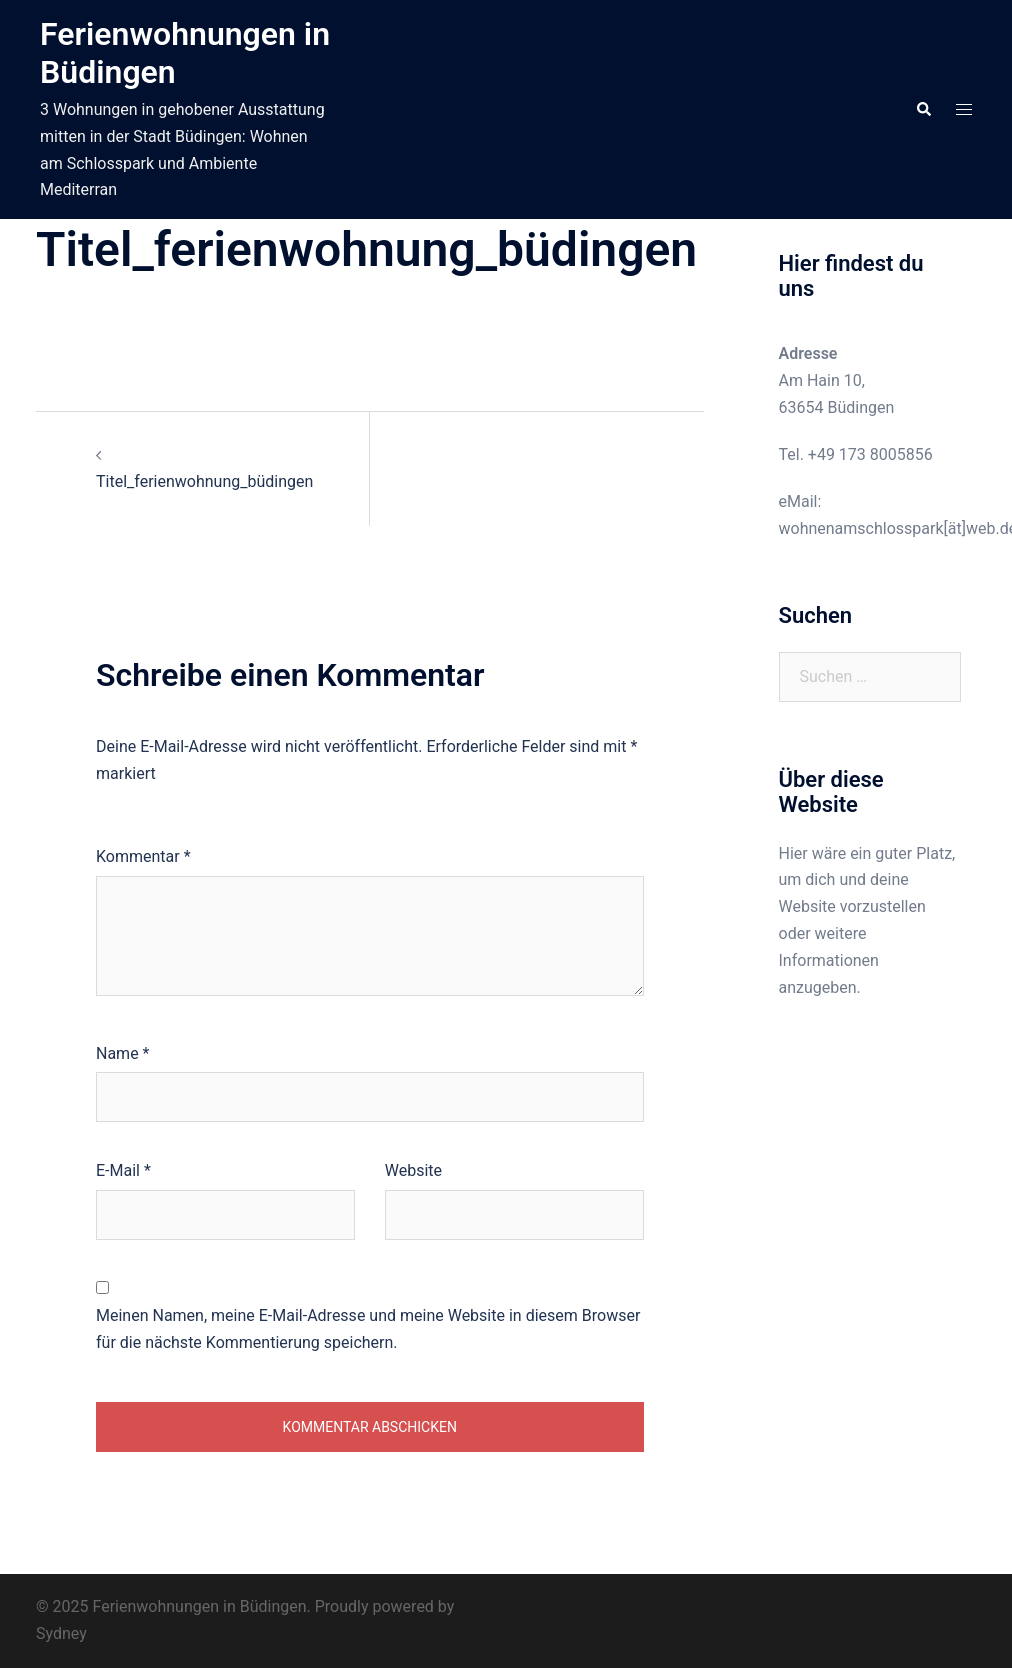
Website (413, 1170)
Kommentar (143, 856)
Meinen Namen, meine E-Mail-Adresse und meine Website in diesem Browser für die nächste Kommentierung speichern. (368, 1329)
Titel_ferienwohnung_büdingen (204, 481)
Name (123, 1053)
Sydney (61, 1633)
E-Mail (123, 1170)
